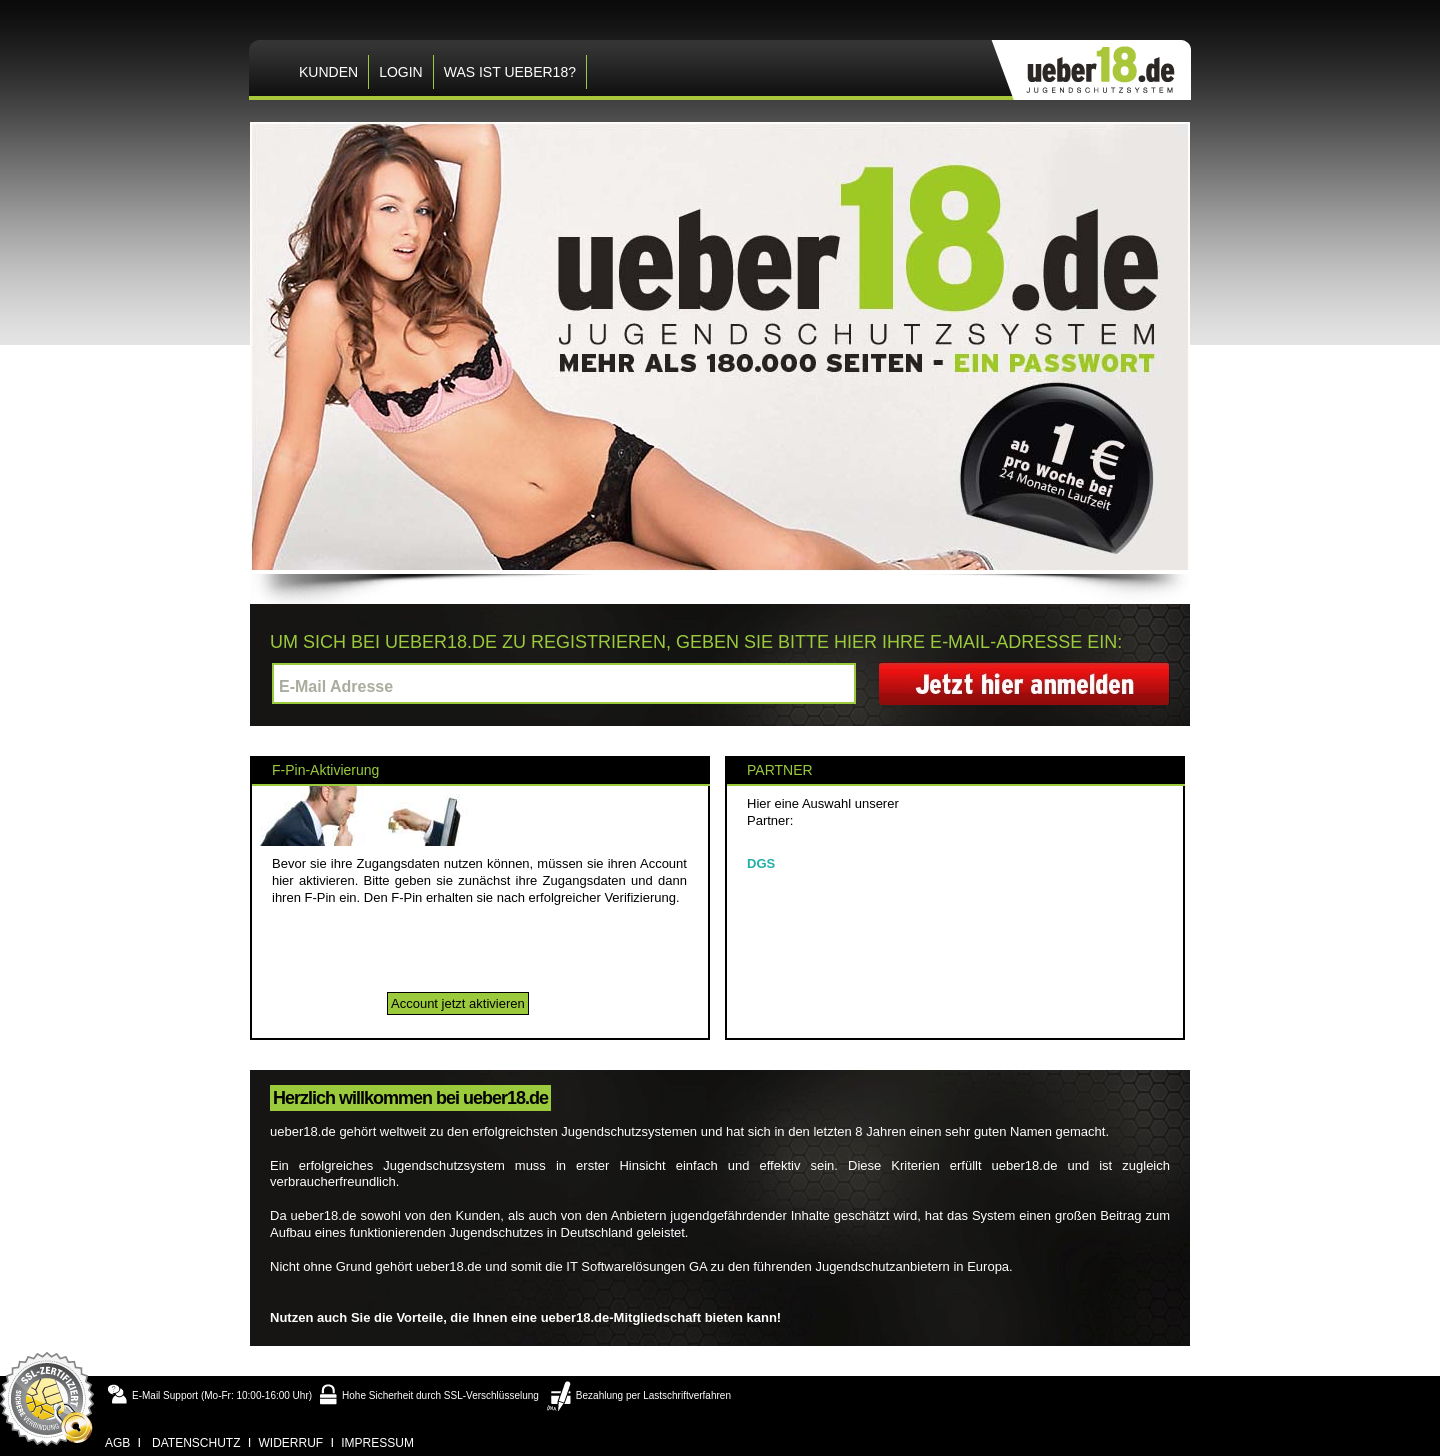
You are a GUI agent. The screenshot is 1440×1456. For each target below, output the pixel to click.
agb (117, 1443)
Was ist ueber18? (510, 72)
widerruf (291, 1443)
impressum (377, 1443)
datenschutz (196, 1443)
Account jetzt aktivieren (458, 1003)
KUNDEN (328, 72)
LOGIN (401, 72)
